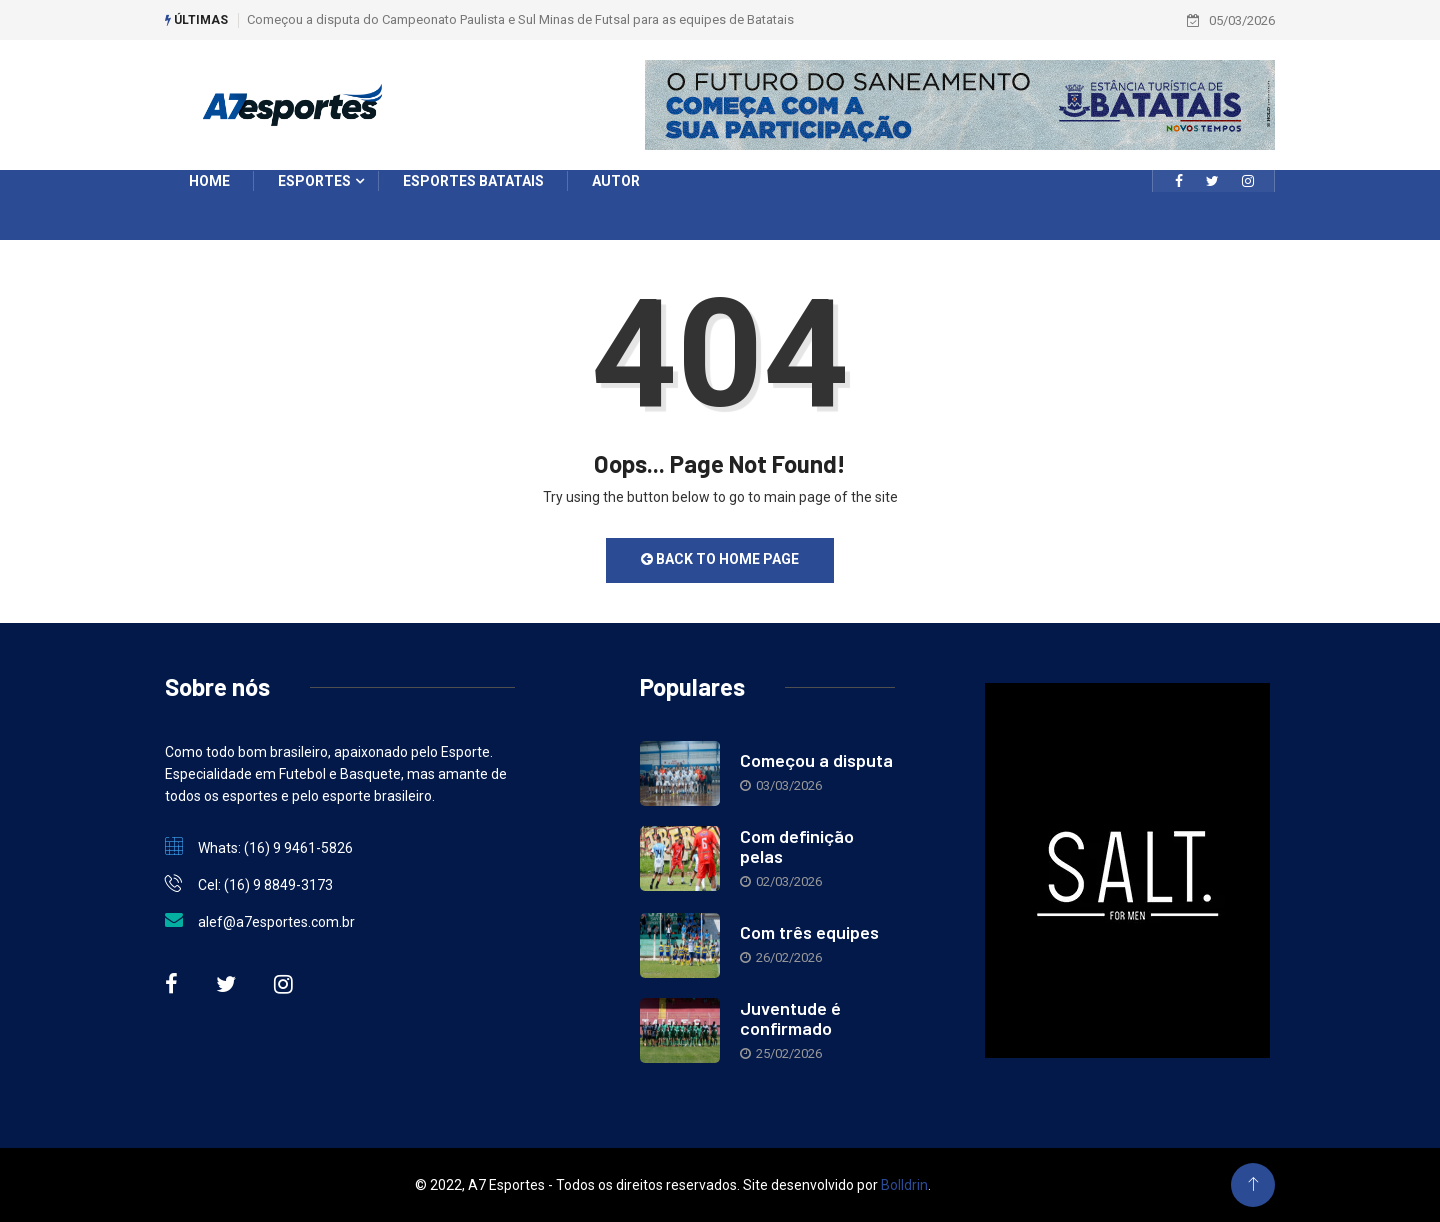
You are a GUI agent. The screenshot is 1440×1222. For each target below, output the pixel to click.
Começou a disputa (816, 760)
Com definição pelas (797, 846)
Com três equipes (809, 932)
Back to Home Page (720, 559)
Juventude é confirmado (790, 1018)
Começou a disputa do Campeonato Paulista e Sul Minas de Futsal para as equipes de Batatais (520, 19)
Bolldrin (904, 1185)
